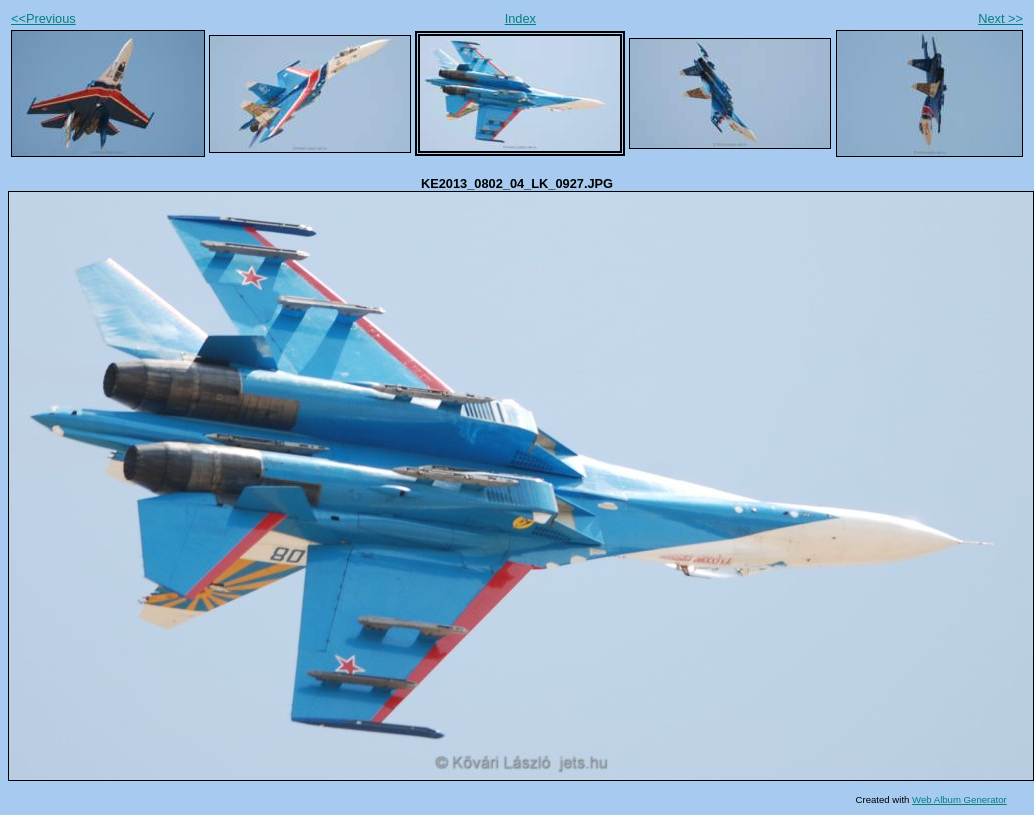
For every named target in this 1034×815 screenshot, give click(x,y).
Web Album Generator (959, 799)
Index (520, 18)
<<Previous (43, 18)
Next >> (1000, 18)
